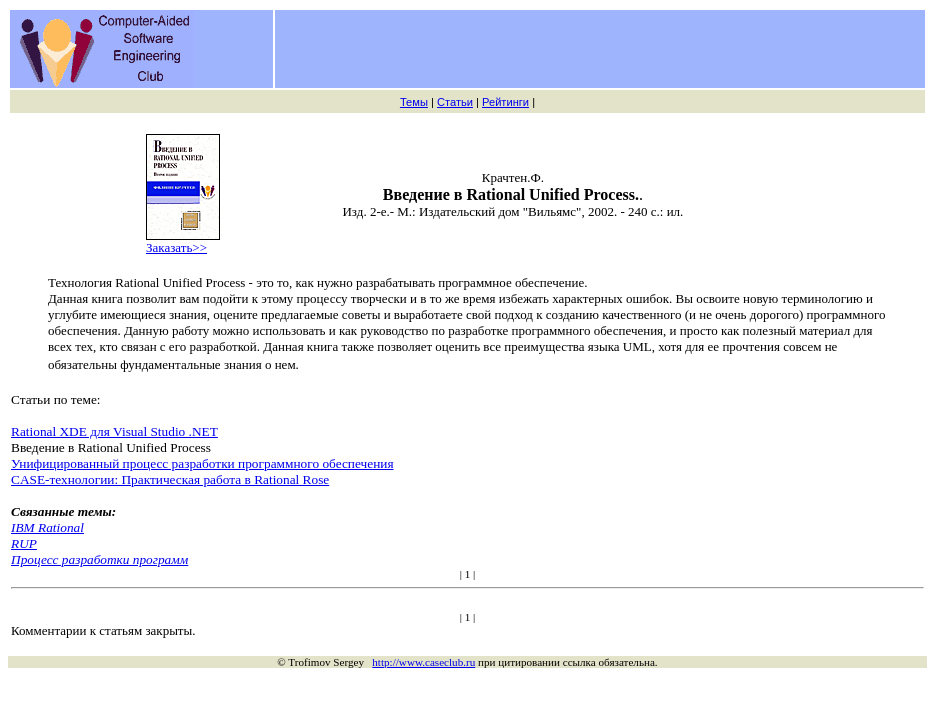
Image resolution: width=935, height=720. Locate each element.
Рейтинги (505, 102)
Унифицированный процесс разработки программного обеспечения (202, 463)
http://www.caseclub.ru (423, 662)
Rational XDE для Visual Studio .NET (114, 431)
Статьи (455, 102)
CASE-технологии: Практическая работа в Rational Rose (170, 479)
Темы (414, 102)
